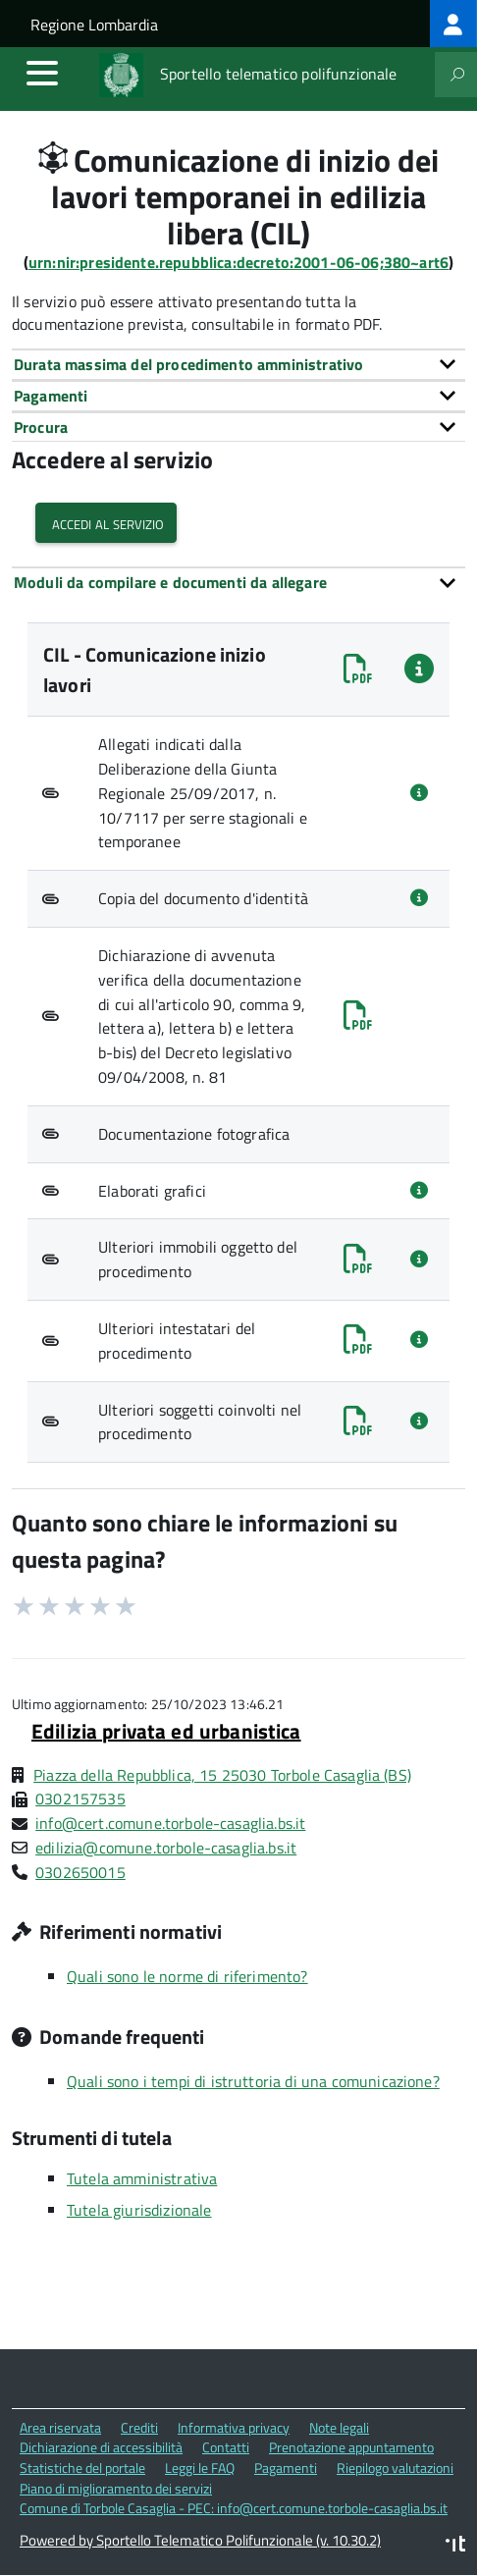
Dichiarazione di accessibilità (101, 2447)
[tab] (238, 364)
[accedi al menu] (42, 72)
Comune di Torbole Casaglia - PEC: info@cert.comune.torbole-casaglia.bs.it (234, 2507)
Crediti (139, 2427)
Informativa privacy (234, 2427)
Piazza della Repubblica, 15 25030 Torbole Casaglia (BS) (222, 1775)
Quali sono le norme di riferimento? (187, 1976)
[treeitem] (453, 23)
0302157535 (80, 1798)
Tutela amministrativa (142, 2178)
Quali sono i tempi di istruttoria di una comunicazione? (253, 2081)
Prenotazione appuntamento (351, 2447)
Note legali (339, 2427)
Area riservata (60, 2427)
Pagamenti (285, 2467)
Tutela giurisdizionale (139, 2210)
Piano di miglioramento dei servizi (116, 2488)
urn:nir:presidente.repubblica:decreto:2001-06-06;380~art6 (238, 262)
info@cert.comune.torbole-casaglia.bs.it (170, 1823)
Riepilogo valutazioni (395, 2467)
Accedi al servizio (106, 523)
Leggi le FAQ (200, 2467)
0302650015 (80, 1872)
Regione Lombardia (94, 24)
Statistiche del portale (82, 2467)
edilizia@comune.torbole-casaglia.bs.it (165, 1847)
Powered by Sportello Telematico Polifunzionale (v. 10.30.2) (200, 2540)
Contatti (225, 2447)
